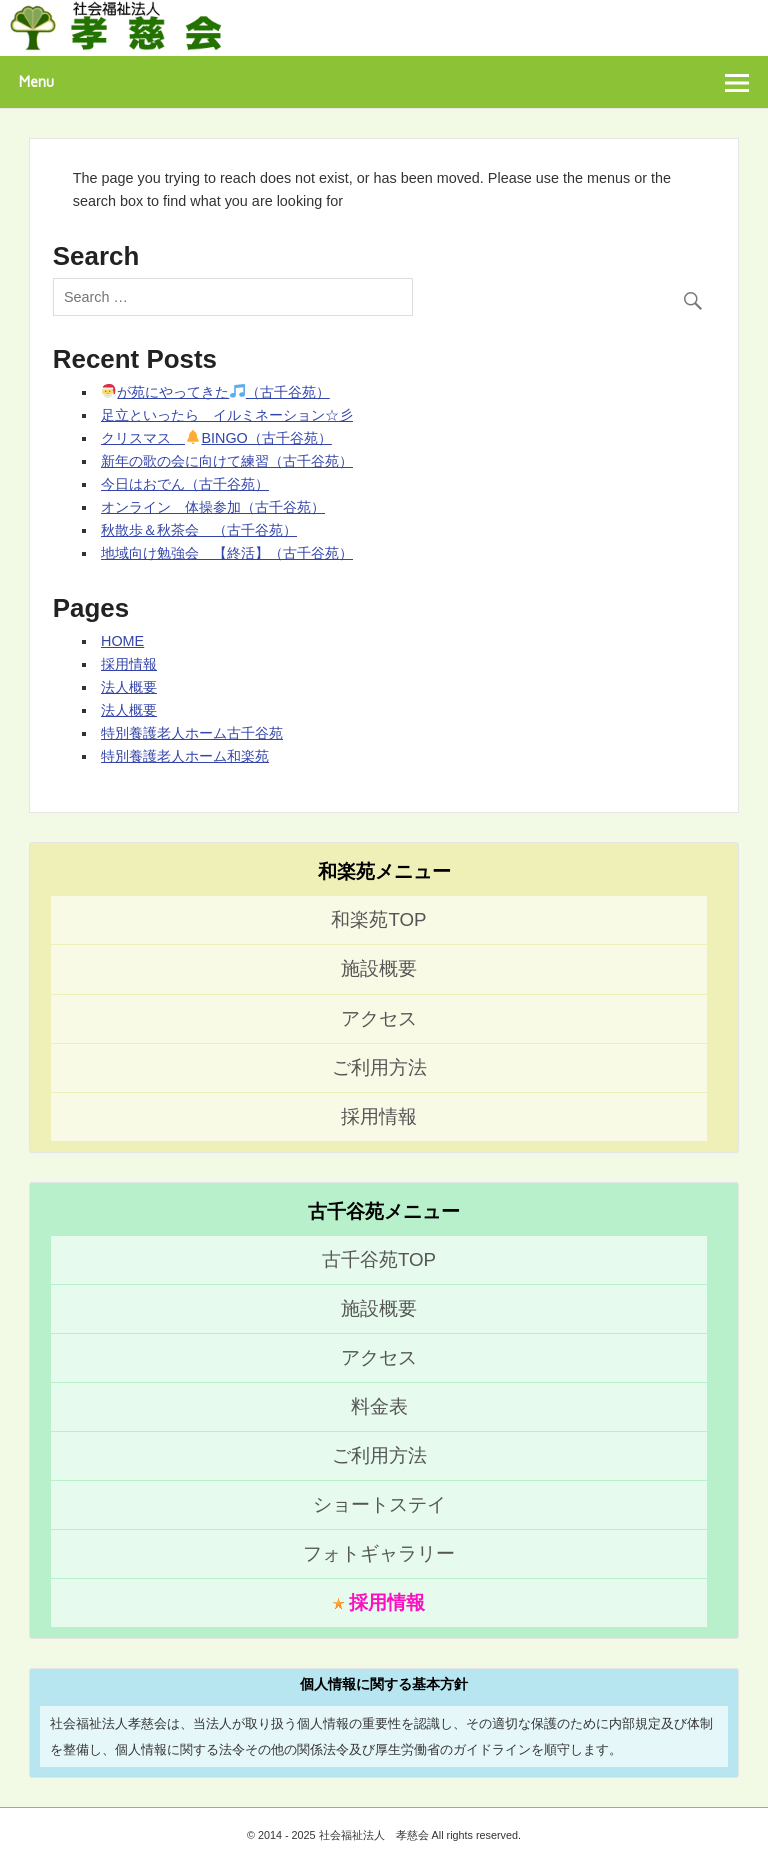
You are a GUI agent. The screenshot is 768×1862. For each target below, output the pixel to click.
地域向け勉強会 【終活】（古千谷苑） (227, 553)
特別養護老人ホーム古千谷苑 (192, 733)
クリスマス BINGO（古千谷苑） (216, 438)
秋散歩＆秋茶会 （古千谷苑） (199, 530)
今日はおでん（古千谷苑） (185, 484)
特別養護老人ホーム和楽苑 (185, 756)
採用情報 (129, 664)
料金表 (379, 1406)
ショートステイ (379, 1504)
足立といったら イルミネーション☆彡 (227, 415)
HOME (122, 641)
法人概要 (129, 687)
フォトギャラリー (379, 1553)
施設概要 (379, 968)
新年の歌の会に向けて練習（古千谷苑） (227, 461)
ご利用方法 (379, 1067)
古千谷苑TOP (379, 1259)
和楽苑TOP (378, 919)
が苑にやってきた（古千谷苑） (216, 392)
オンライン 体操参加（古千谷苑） (213, 507)
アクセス (379, 1018)
